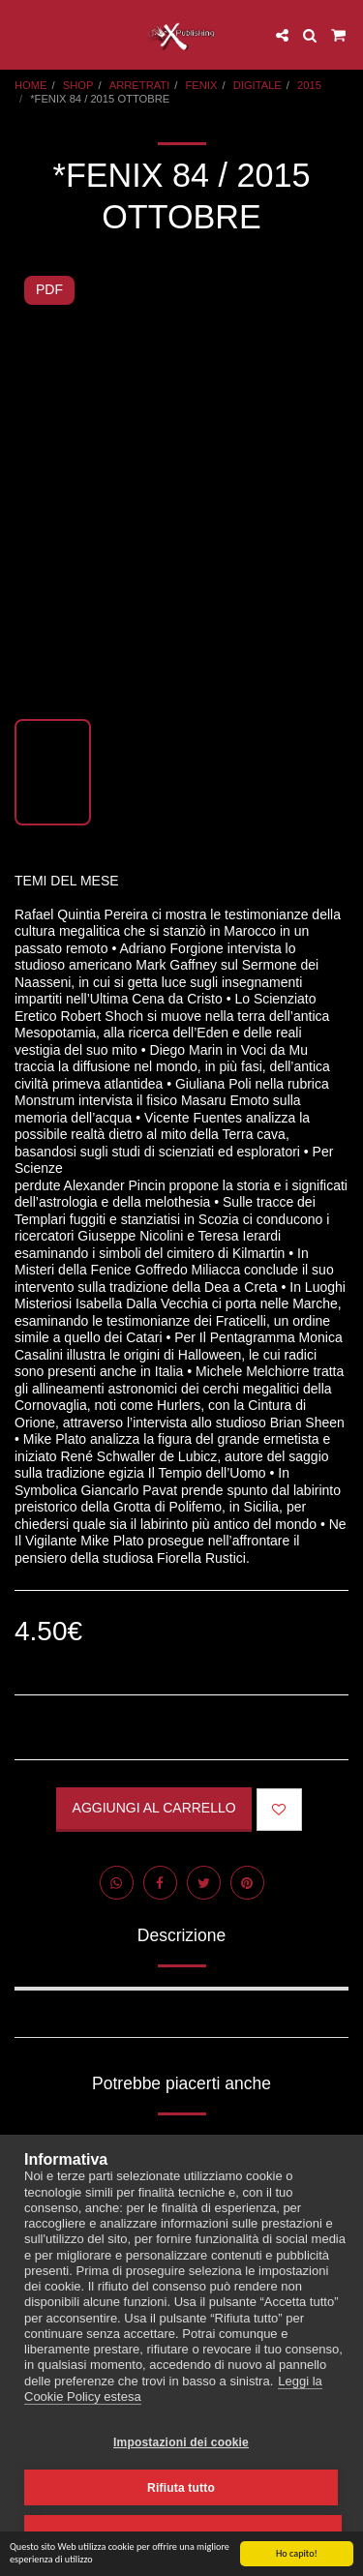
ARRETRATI (139, 85)
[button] (21, 34)
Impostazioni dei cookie (181, 2442)
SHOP (78, 85)
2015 (309, 85)
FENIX (202, 85)
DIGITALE (257, 85)
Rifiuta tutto (181, 2488)
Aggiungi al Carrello (154, 1807)
